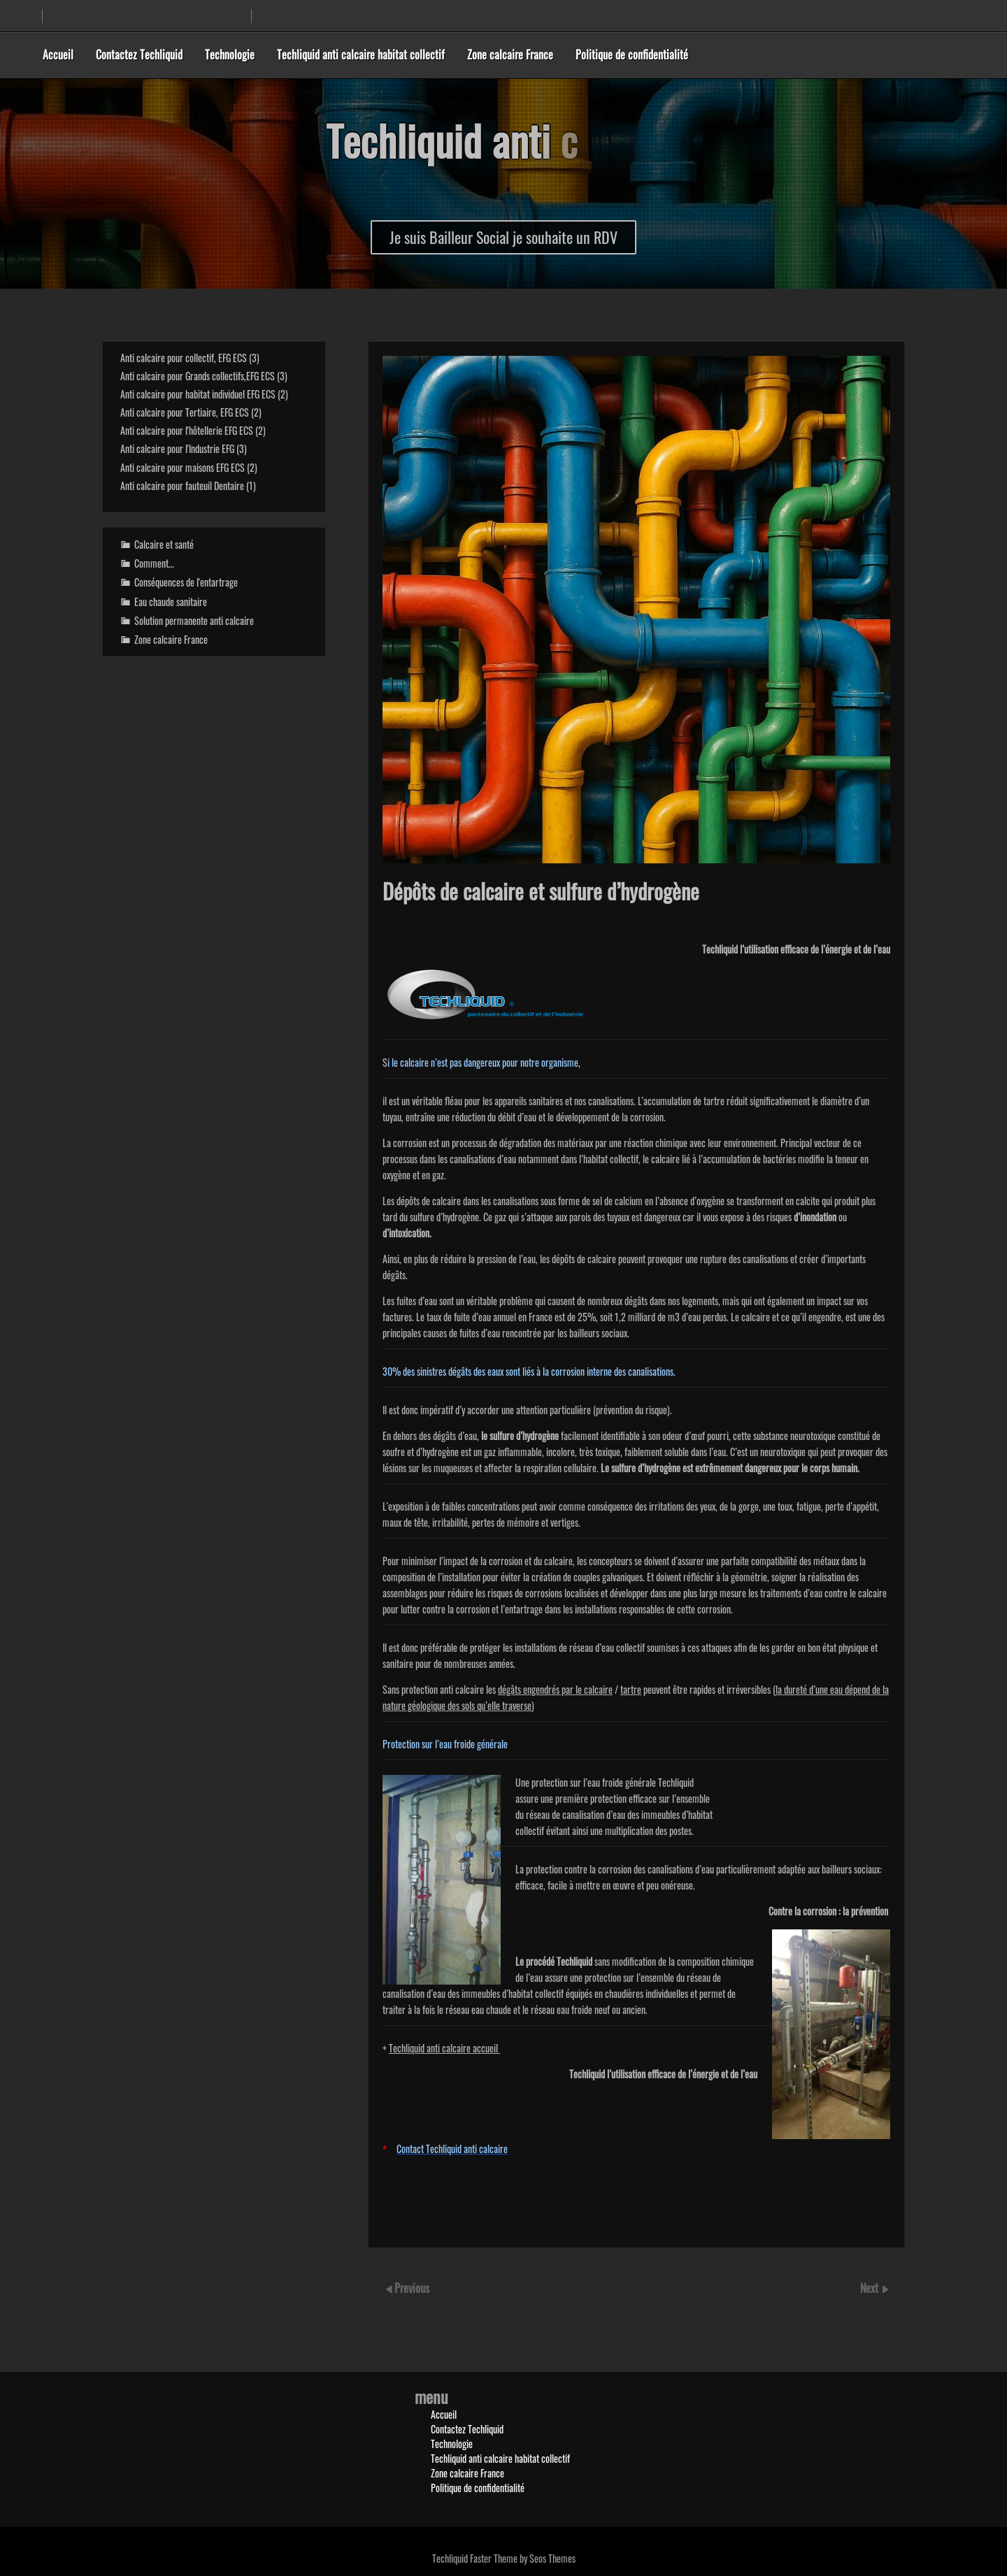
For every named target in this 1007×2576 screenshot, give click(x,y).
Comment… (154, 563)
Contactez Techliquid (139, 54)
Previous (411, 2288)
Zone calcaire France (510, 54)
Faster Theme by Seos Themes (523, 2558)
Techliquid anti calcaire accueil (444, 2048)
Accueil (58, 54)
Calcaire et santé (164, 544)
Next (870, 2288)
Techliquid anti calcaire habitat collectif (361, 54)
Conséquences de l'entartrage (186, 582)
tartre (630, 1689)
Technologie (230, 54)
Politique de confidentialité (632, 54)
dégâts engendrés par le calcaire (555, 1689)
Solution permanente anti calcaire (194, 620)
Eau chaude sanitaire (170, 601)
